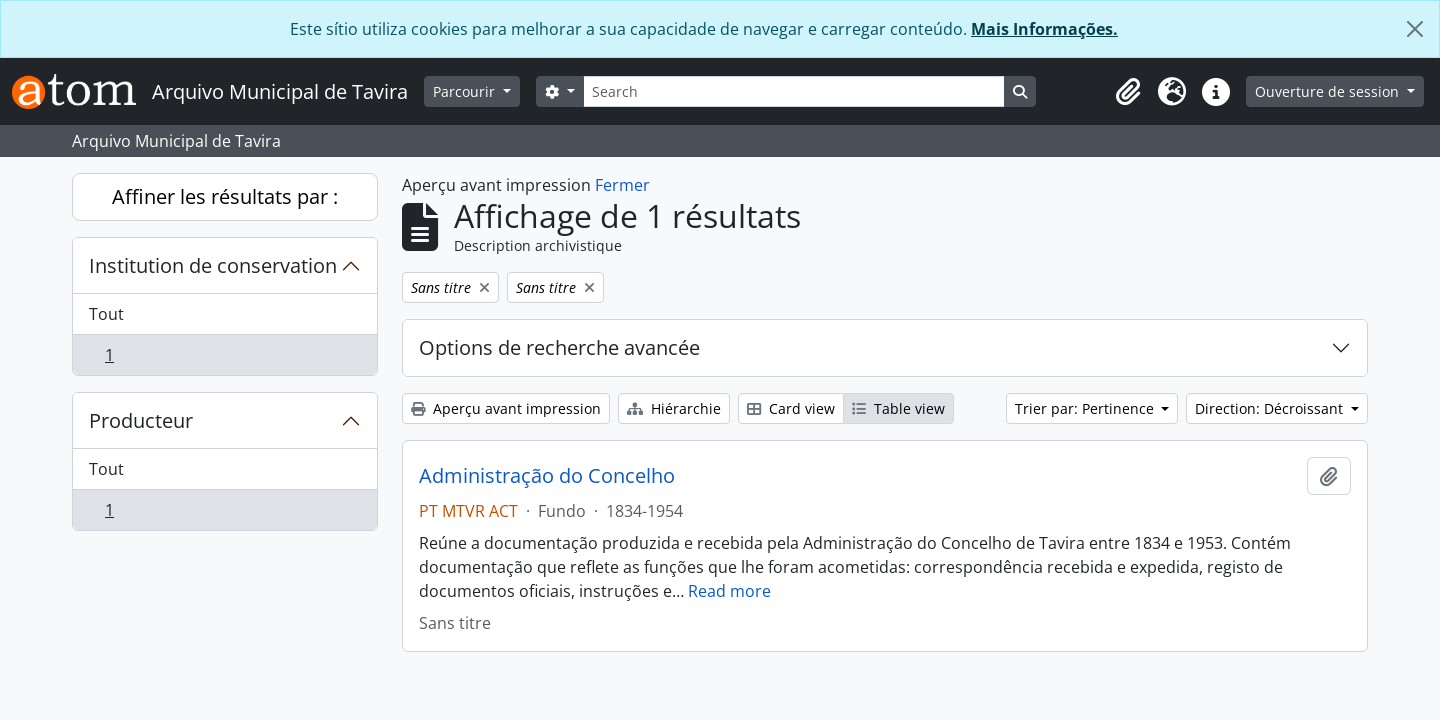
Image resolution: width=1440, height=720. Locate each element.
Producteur (141, 420)
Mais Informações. (1044, 29)
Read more (729, 591)
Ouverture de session (1329, 91)
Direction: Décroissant (1271, 408)
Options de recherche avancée (559, 347)
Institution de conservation (213, 265)
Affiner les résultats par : (225, 196)
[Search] (794, 91)
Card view (791, 408)
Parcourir (466, 91)
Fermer (622, 185)
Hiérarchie (674, 408)
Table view (898, 408)
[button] (1128, 92)
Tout (106, 314)
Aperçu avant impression (506, 408)
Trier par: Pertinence (1086, 408)
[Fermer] (1415, 29)
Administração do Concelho (547, 476)
